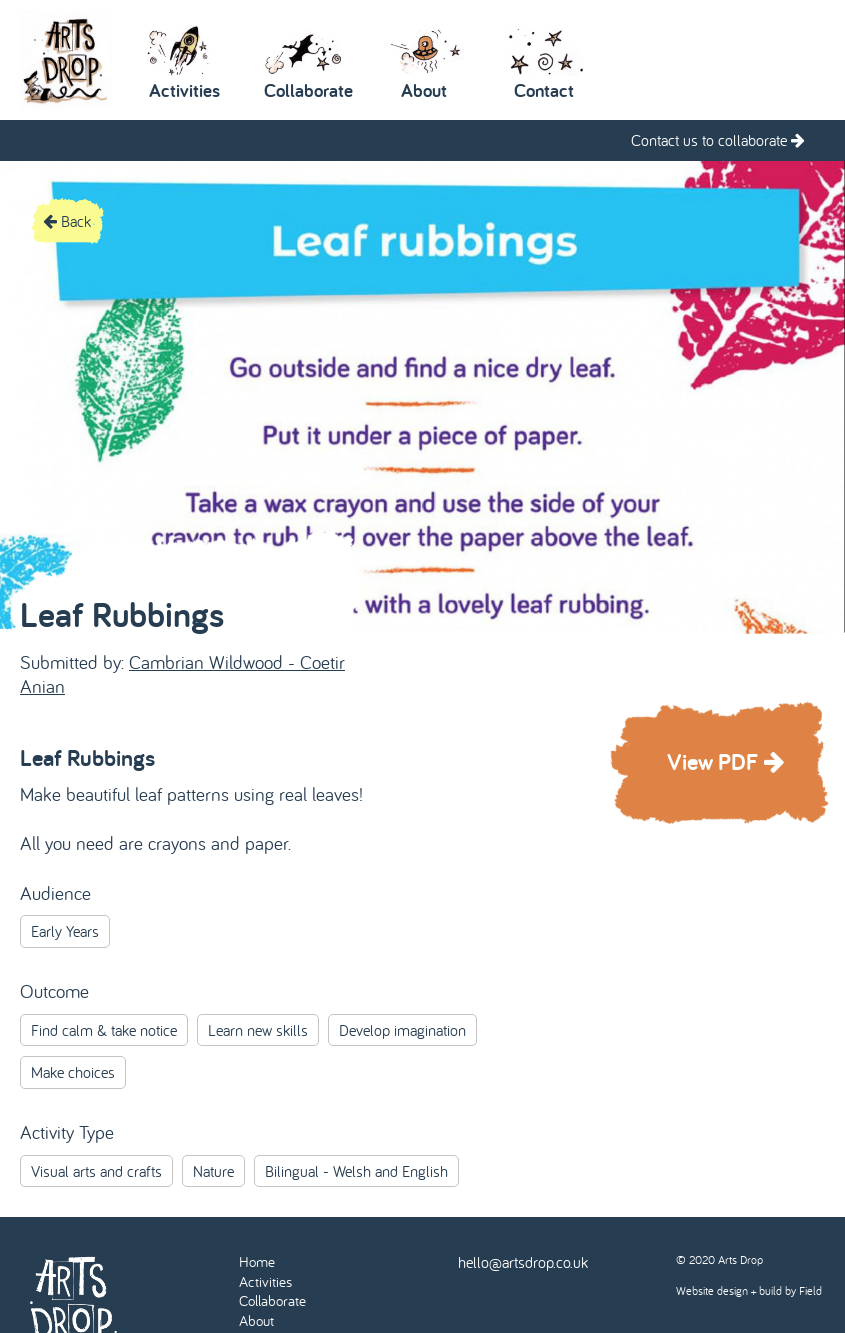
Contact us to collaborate (718, 140)
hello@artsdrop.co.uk (523, 1262)
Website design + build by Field (749, 1290)
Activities (265, 1281)
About (256, 1320)
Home (257, 1261)
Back (67, 221)
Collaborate (272, 1300)
